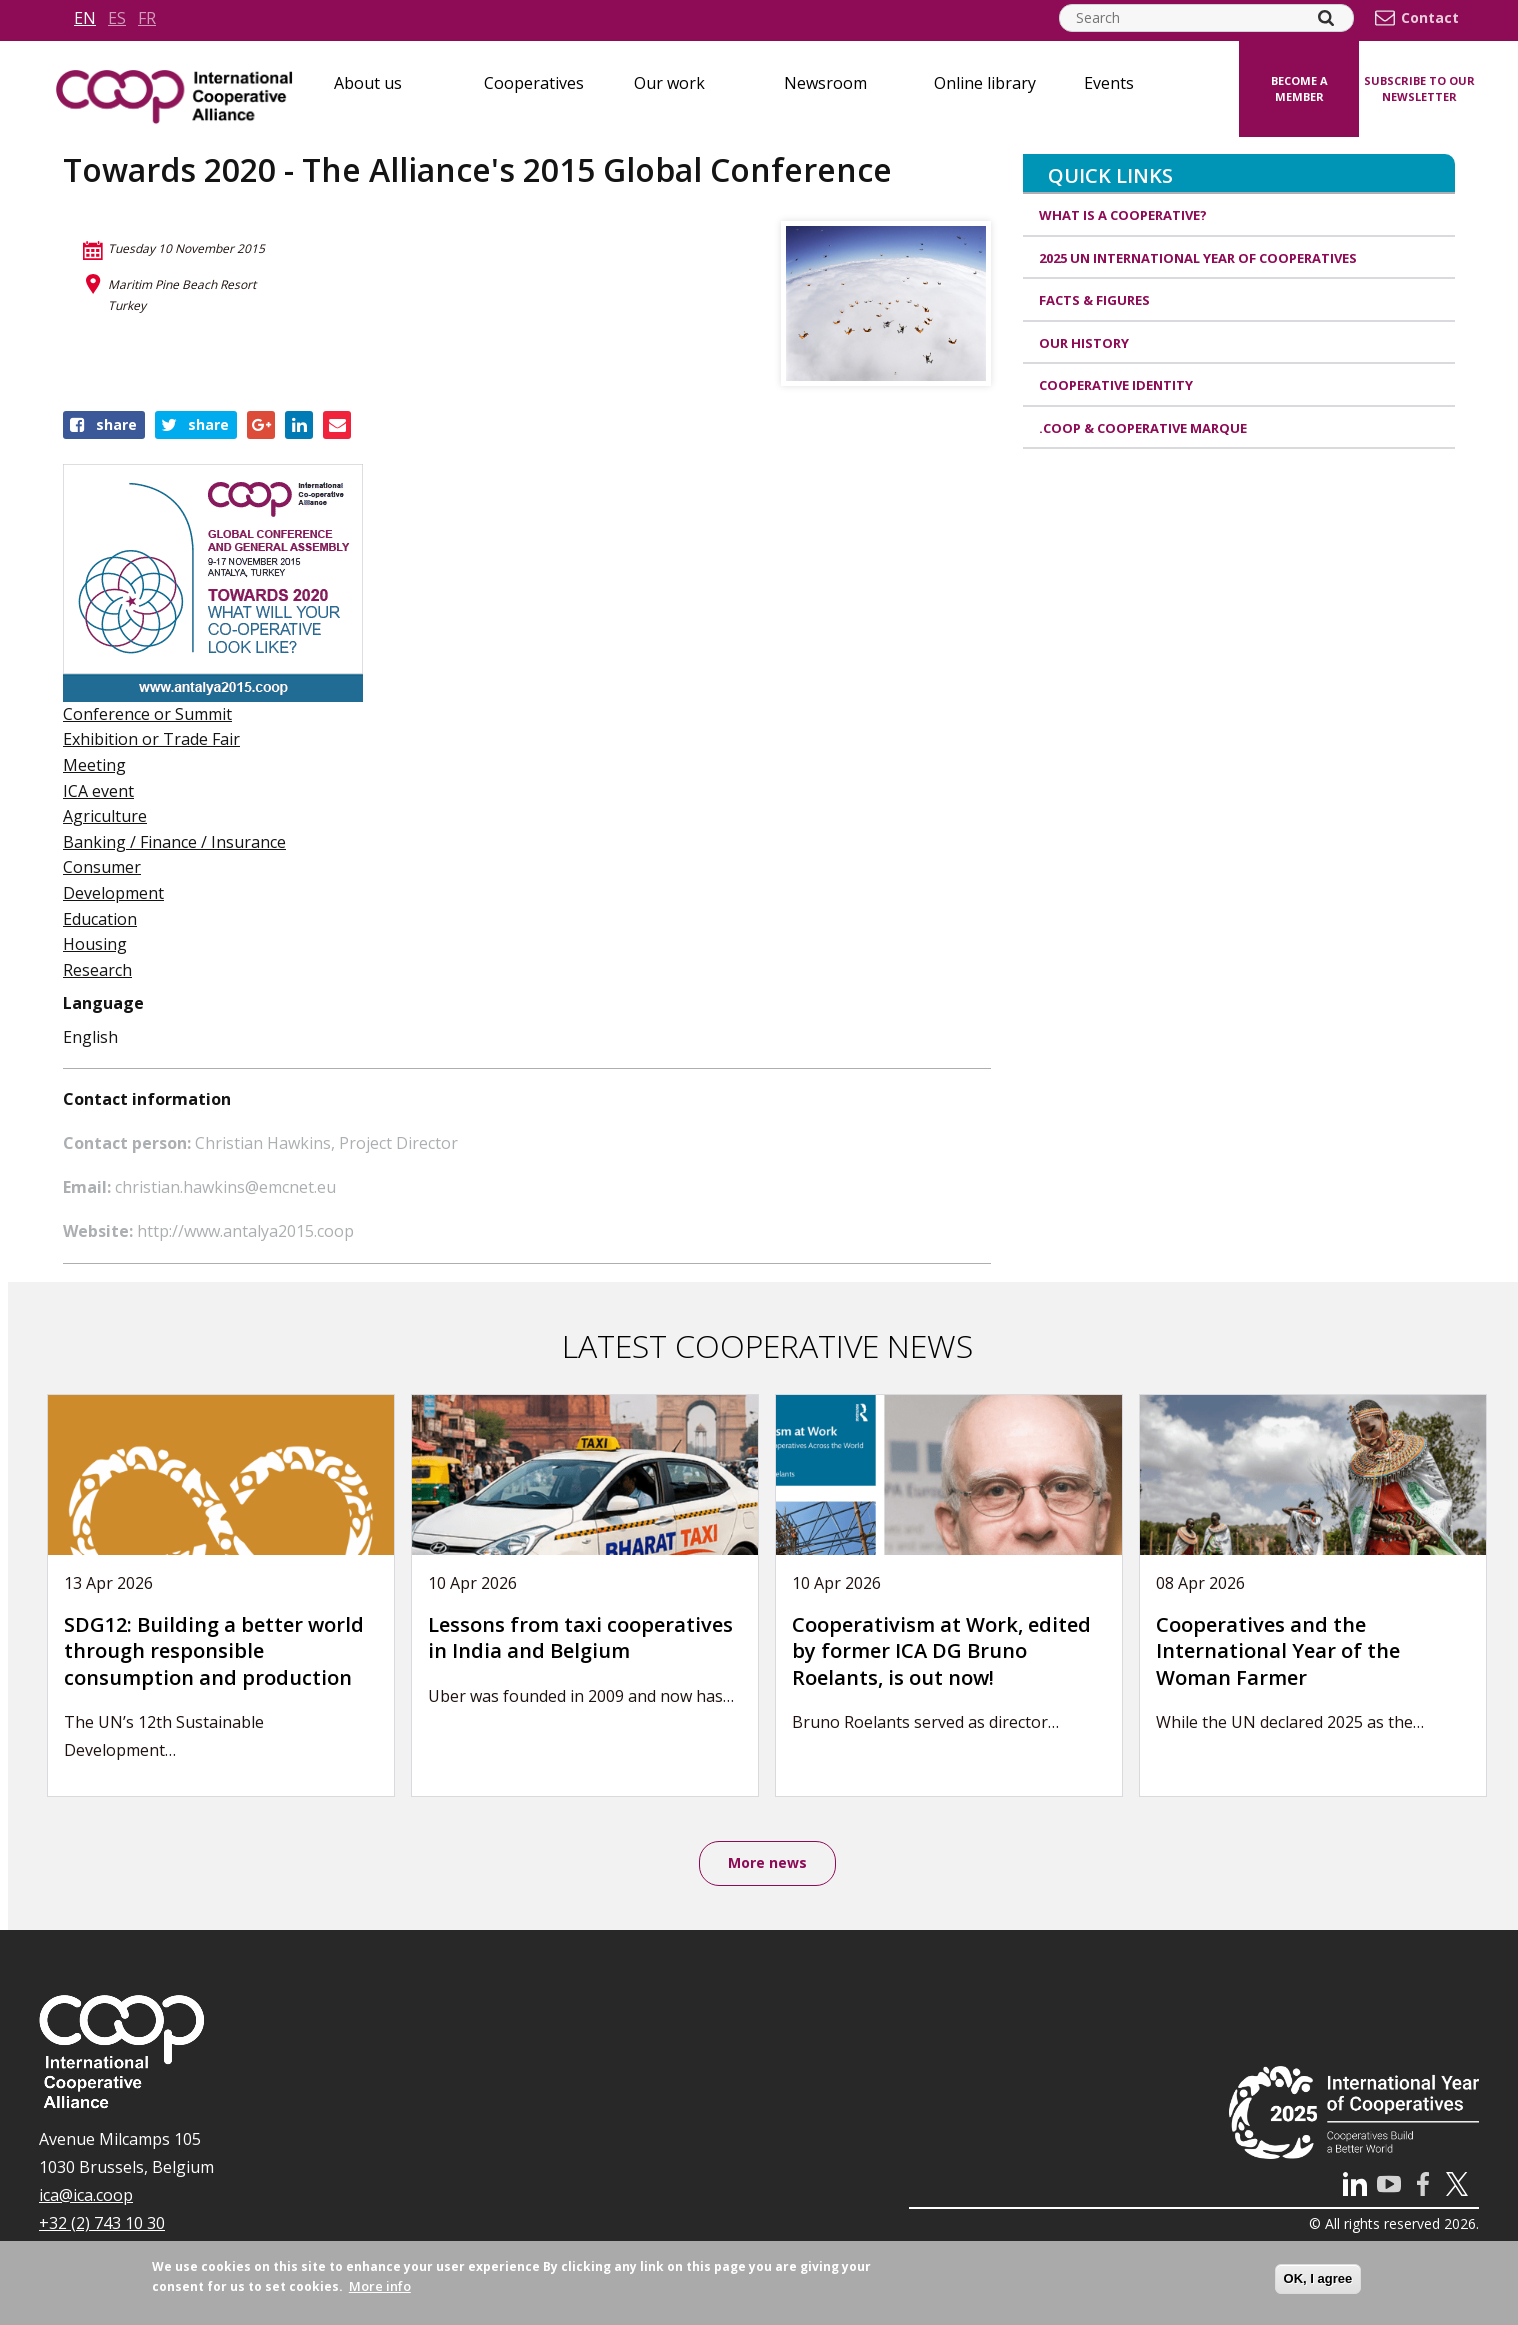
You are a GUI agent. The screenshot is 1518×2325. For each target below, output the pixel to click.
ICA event (98, 791)
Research (97, 970)
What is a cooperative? (1123, 215)
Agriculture (105, 816)
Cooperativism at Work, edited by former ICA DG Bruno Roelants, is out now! (941, 1651)
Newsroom (825, 83)
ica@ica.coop (86, 2195)
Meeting (94, 765)
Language (103, 1003)
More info (380, 2286)
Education (100, 919)
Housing (95, 944)
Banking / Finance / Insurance (174, 842)
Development (113, 893)
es (117, 18)
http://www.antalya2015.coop (245, 1231)
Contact (1430, 18)
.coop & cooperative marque (1143, 428)
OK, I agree (1318, 2278)
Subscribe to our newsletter (1419, 89)
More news (767, 1862)
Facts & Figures (1094, 300)
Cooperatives (534, 83)
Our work (669, 83)
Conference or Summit (147, 714)
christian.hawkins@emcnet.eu (225, 1187)
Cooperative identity (1116, 385)
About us (368, 83)
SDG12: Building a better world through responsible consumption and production (214, 1651)
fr (147, 18)
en (85, 18)
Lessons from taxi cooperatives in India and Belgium (580, 1638)
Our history (1084, 343)
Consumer (102, 867)
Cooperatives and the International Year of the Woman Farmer (1278, 1651)
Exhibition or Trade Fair (151, 739)
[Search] (1326, 18)
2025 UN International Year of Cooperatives (1198, 258)
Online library (985, 83)
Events (1109, 83)
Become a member (1299, 89)
